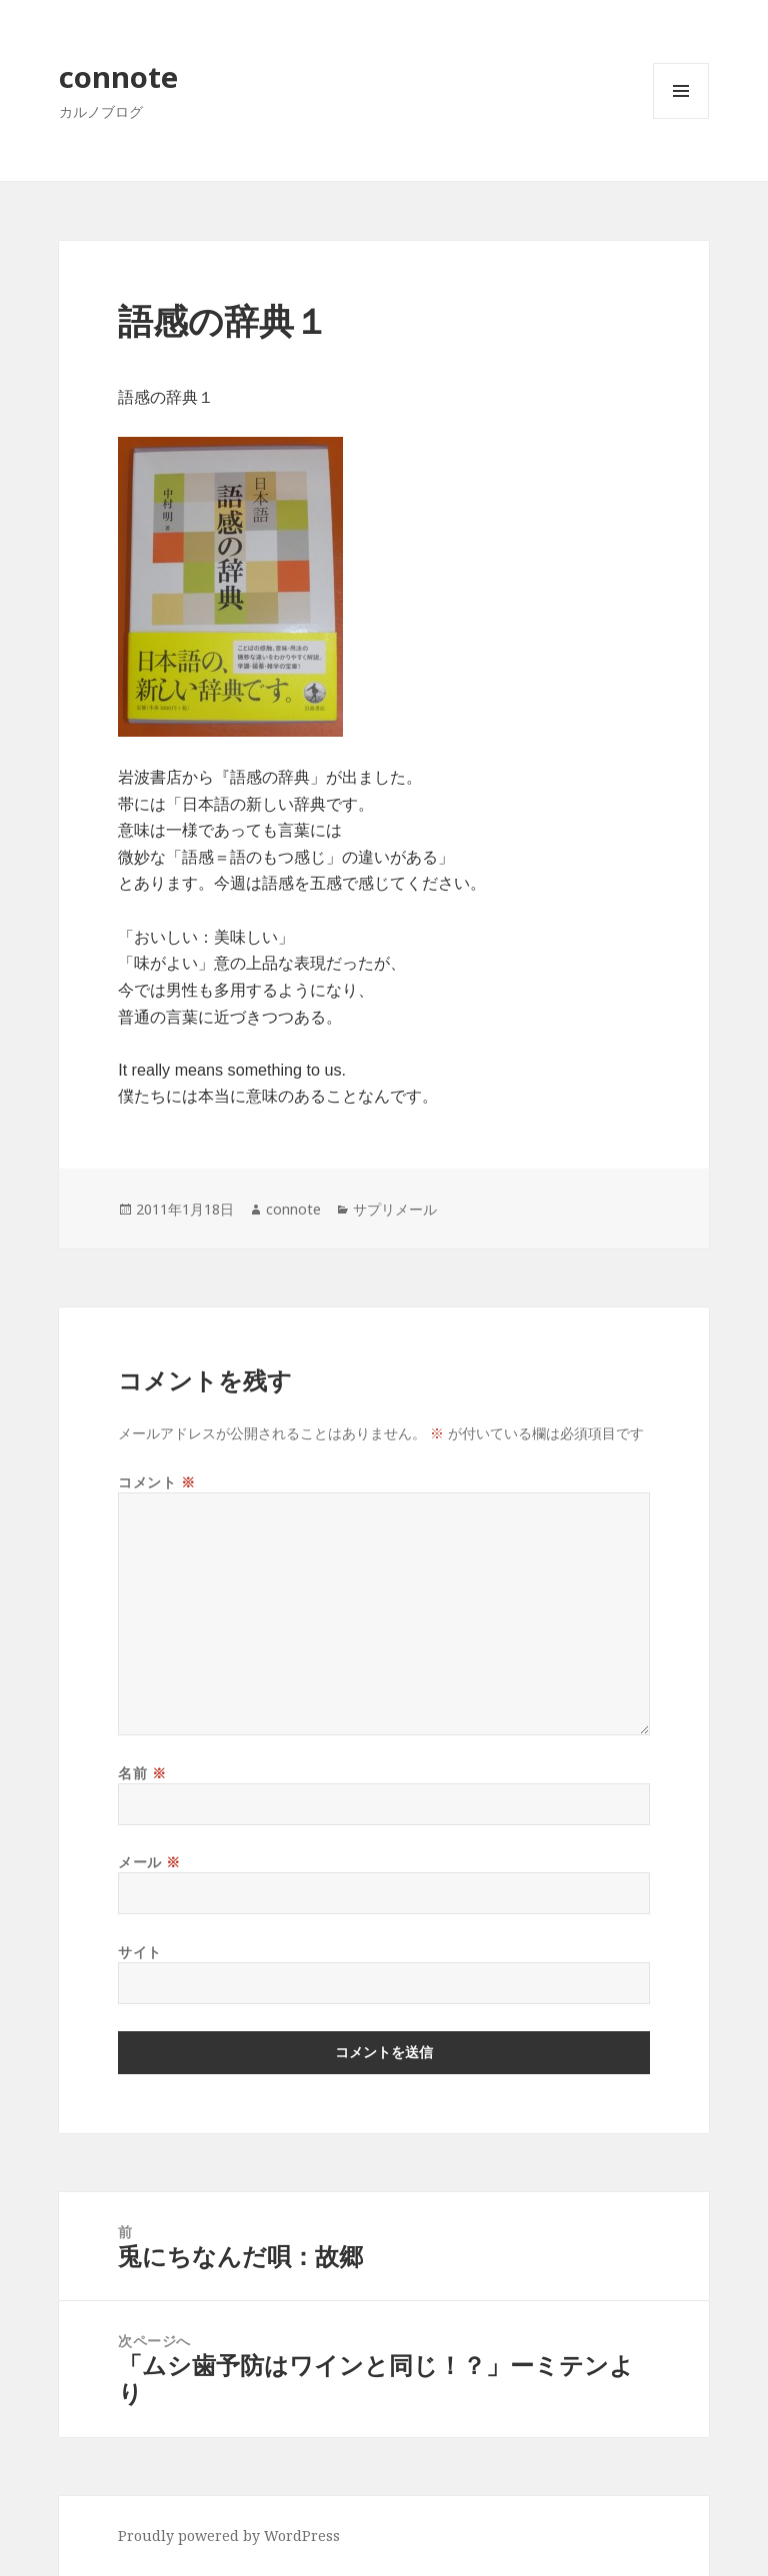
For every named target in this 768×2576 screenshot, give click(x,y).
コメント (156, 1481)
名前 (142, 1772)
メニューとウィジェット (681, 118)
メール (149, 1861)
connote (118, 76)
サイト (140, 1951)
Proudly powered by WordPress (229, 2535)
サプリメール (395, 1209)
